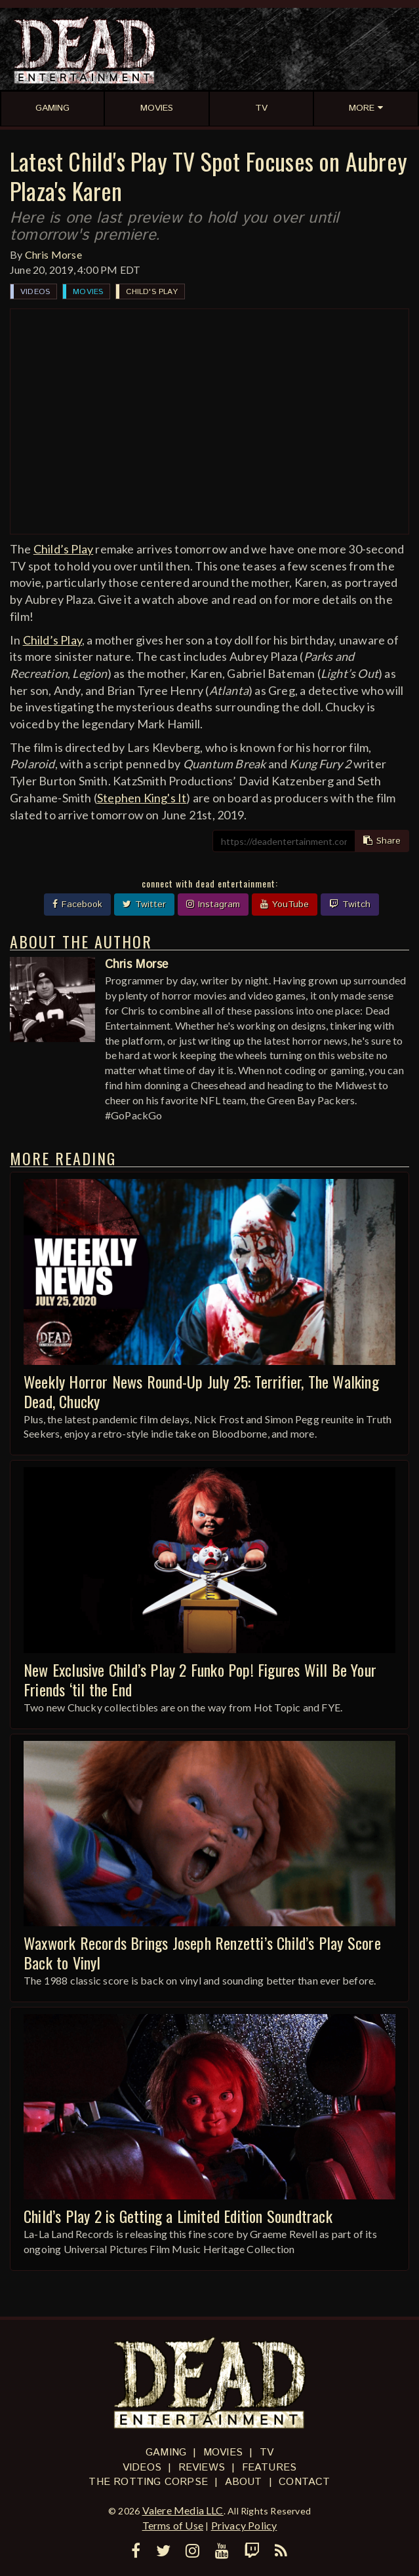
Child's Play (151, 291)
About (243, 2482)
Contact (304, 2482)
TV (266, 2452)
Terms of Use (172, 2525)
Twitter (144, 904)
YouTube (284, 904)
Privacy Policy (244, 2525)
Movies (88, 291)
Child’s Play (63, 549)
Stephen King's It (141, 798)
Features (269, 2467)
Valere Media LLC (183, 2510)
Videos (35, 291)
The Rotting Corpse (148, 2482)
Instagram (213, 904)
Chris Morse (53, 254)
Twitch (349, 904)
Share (382, 841)
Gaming (166, 2452)
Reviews (201, 2467)
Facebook (77, 904)
